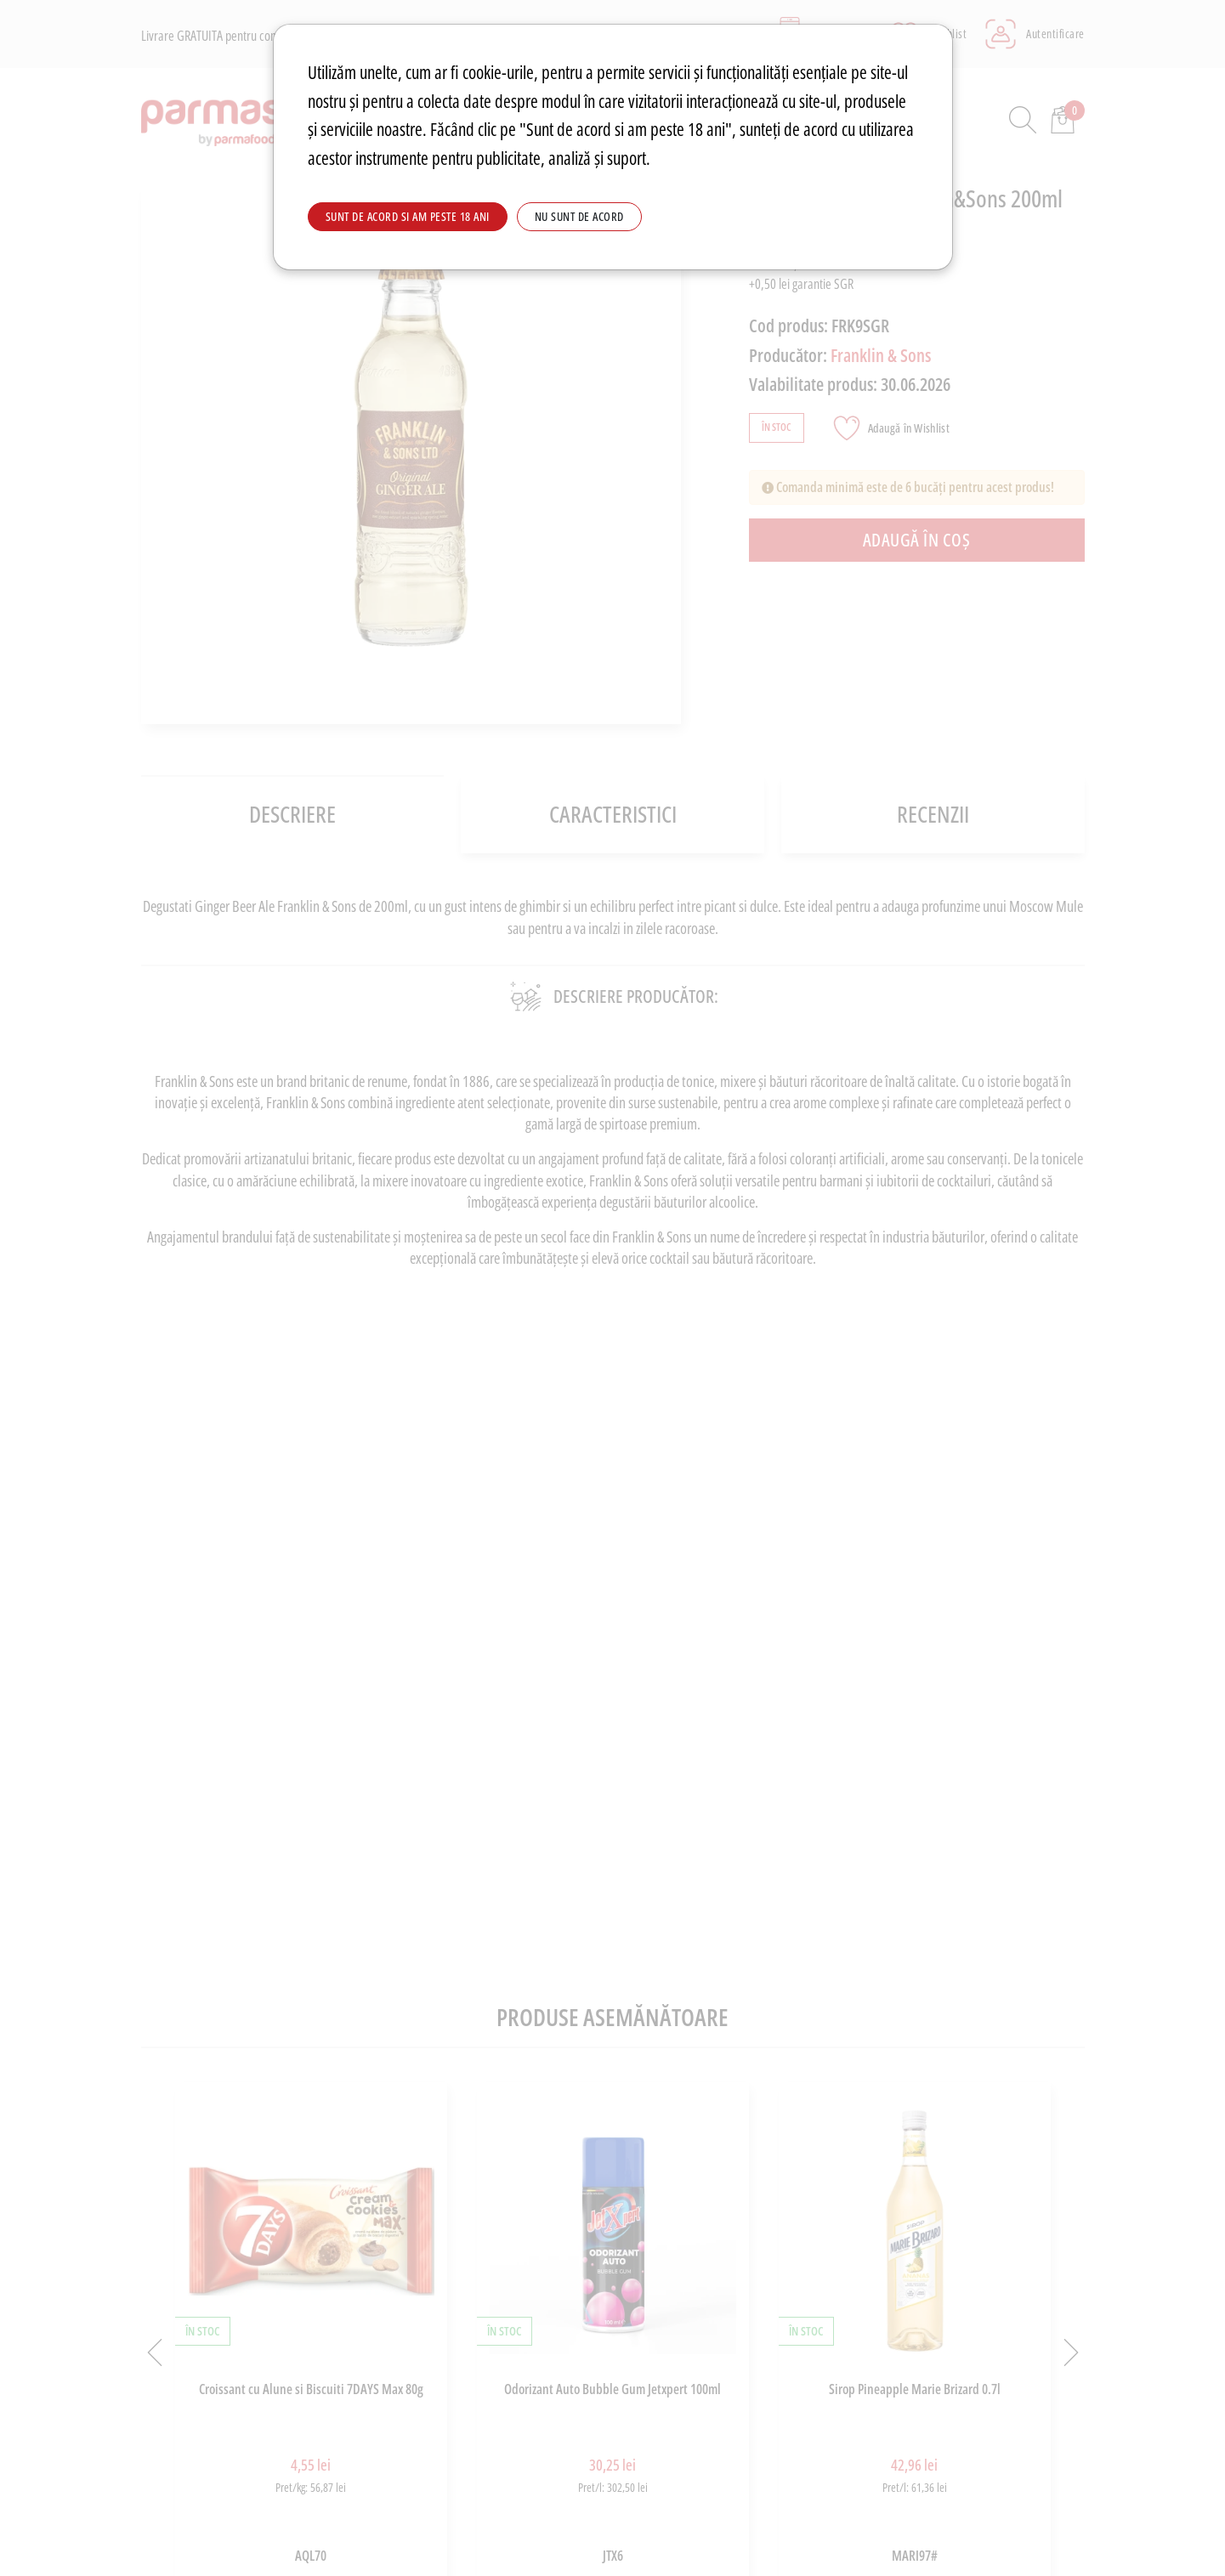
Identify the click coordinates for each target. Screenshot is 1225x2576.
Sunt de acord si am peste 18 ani (408, 216)
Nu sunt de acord (579, 216)
